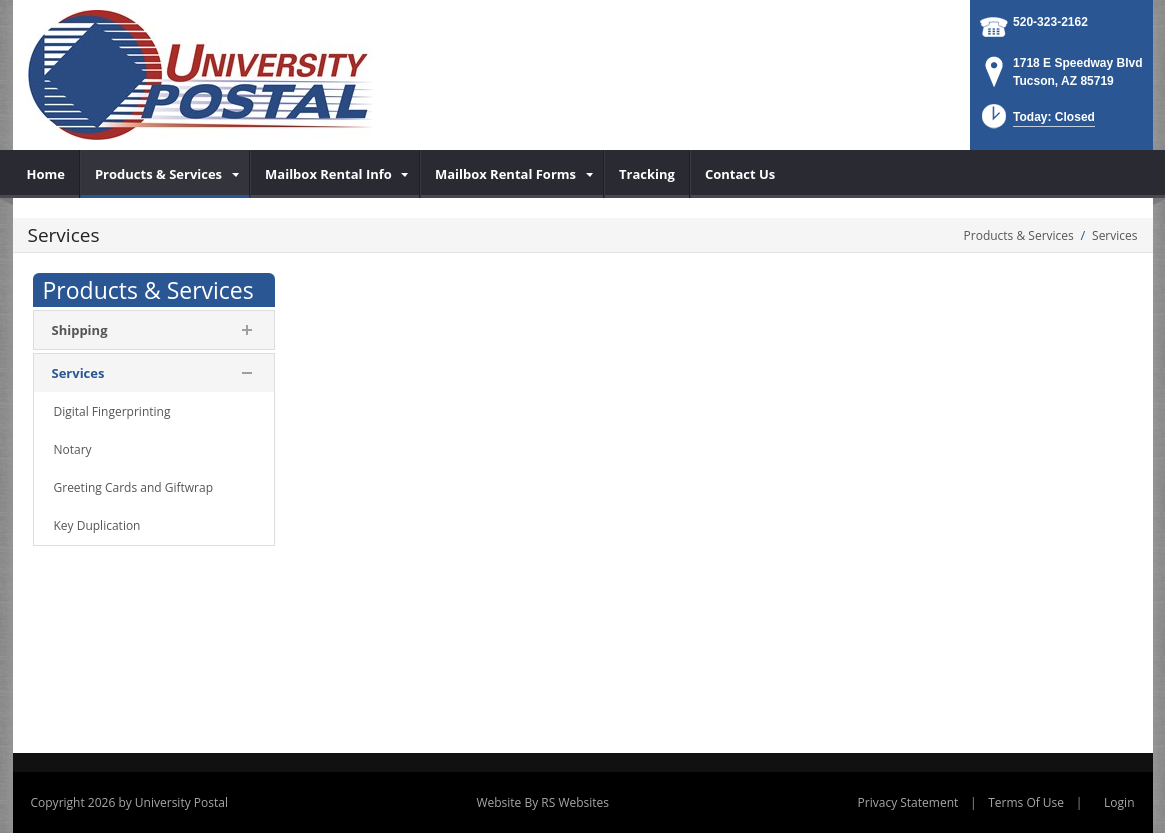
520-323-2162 (1050, 22)
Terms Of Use (1026, 802)
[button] (1036, 122)
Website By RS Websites (542, 802)
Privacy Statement (908, 802)
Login (1119, 802)
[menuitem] (46, 174)
